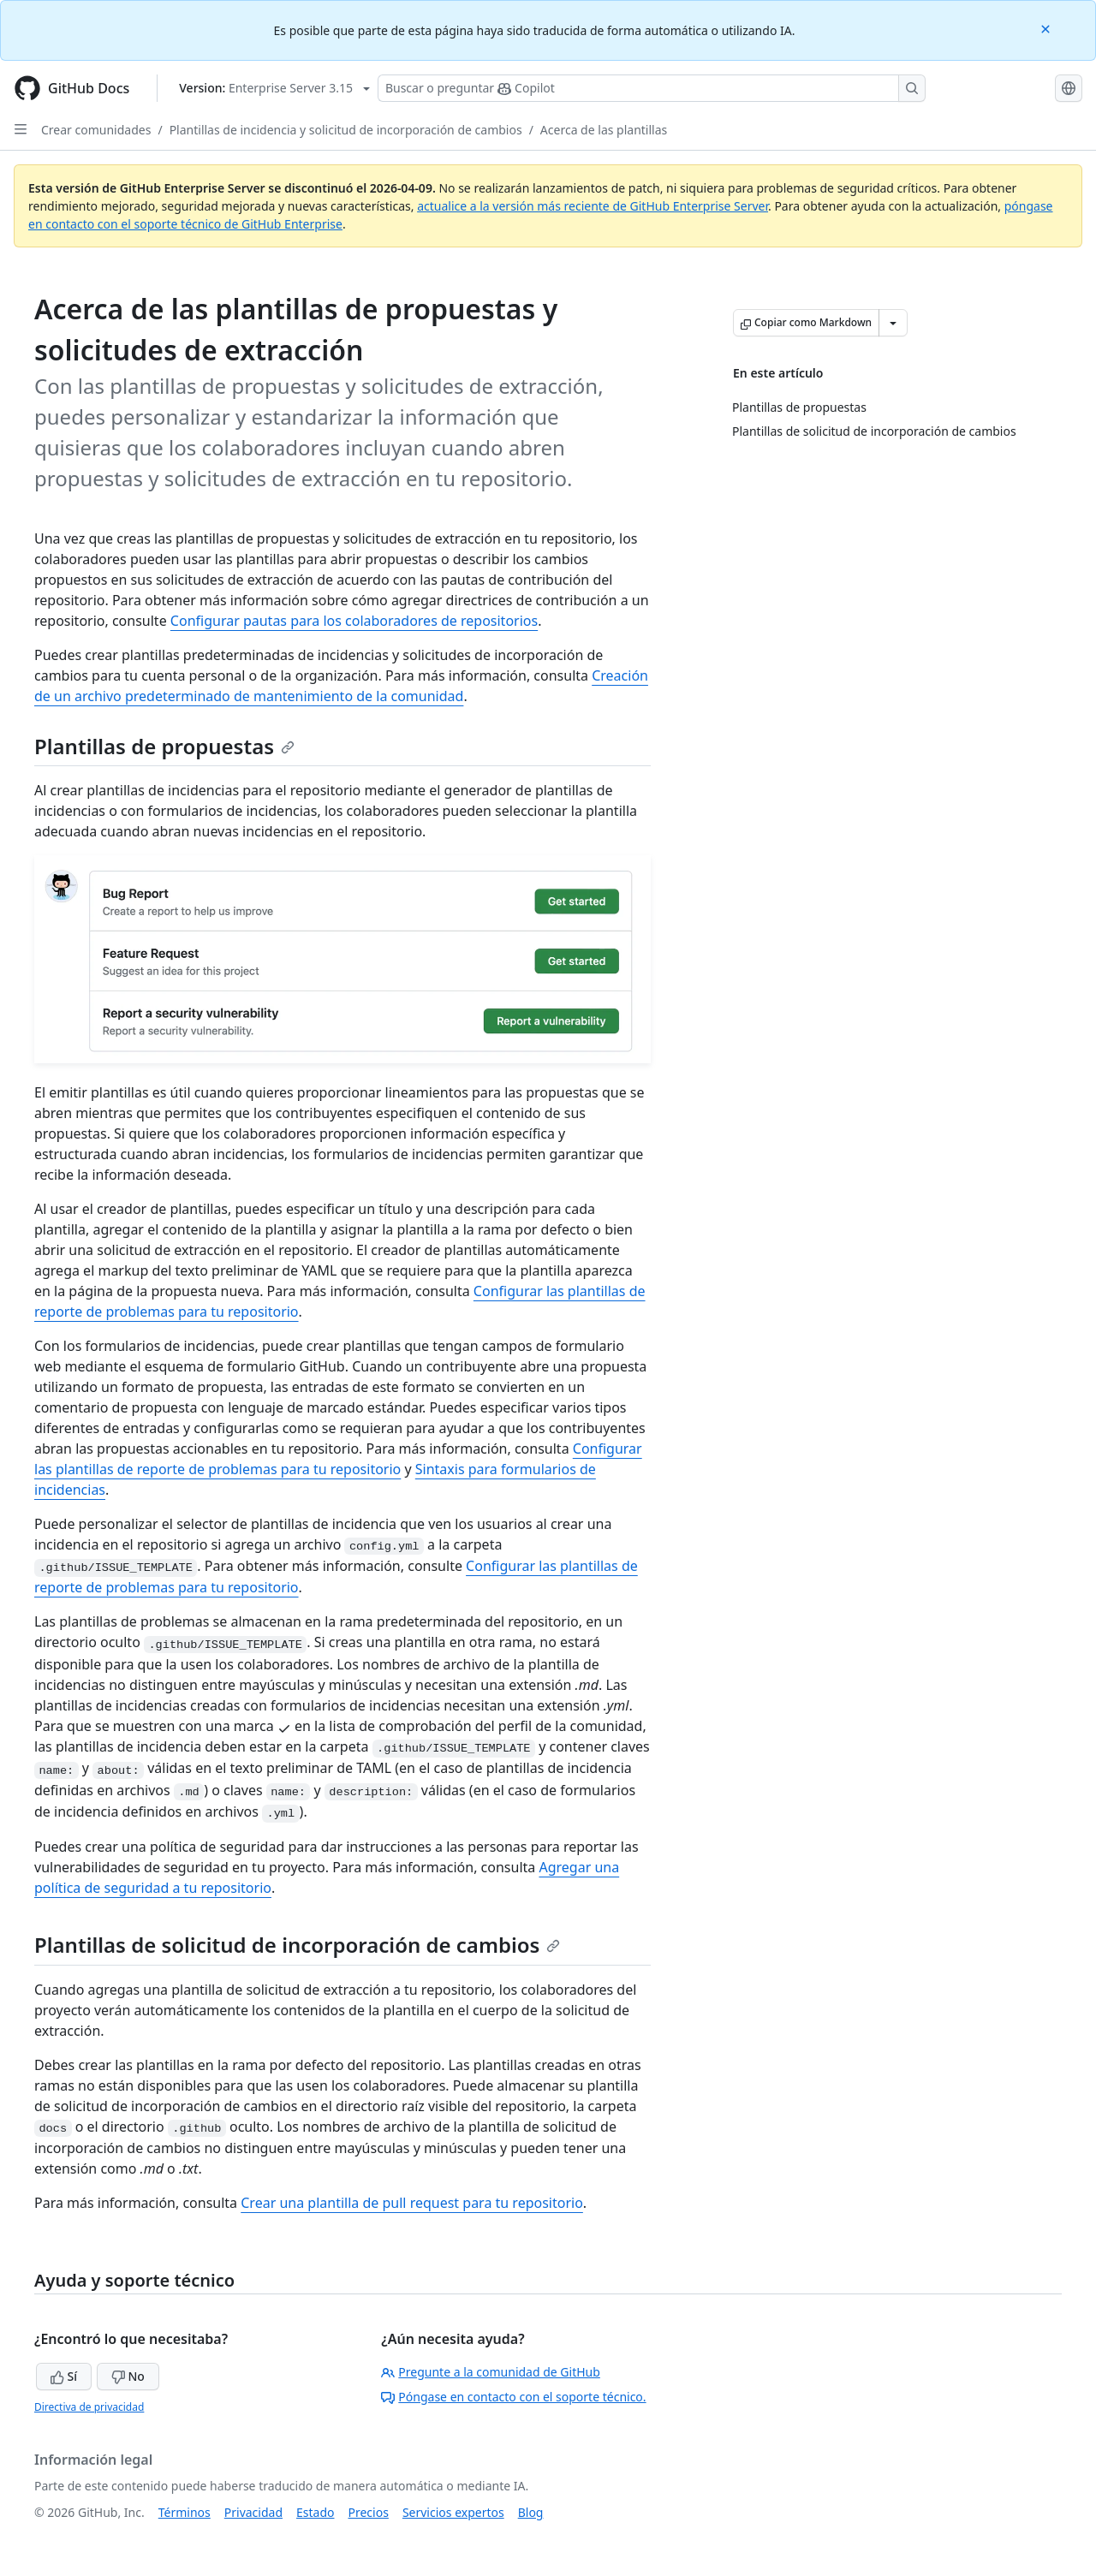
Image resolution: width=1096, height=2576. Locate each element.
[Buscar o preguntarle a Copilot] (652, 88)
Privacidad (253, 2512)
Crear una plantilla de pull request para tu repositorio (412, 2202)
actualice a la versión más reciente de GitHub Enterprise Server (592, 206)
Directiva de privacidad (89, 2407)
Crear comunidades (96, 130)
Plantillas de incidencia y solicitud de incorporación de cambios (346, 130)
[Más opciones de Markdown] (893, 322)
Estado (315, 2512)
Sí (64, 2376)
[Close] (1047, 28)
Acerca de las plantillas (603, 130)
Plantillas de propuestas (164, 746)
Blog (531, 2512)
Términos (184, 2512)
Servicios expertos (453, 2512)
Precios (368, 2512)
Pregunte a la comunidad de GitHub (490, 2372)
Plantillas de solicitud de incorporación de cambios (297, 1945)
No (128, 2376)
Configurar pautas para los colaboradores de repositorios (354, 620)
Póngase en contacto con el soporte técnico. (513, 2397)
